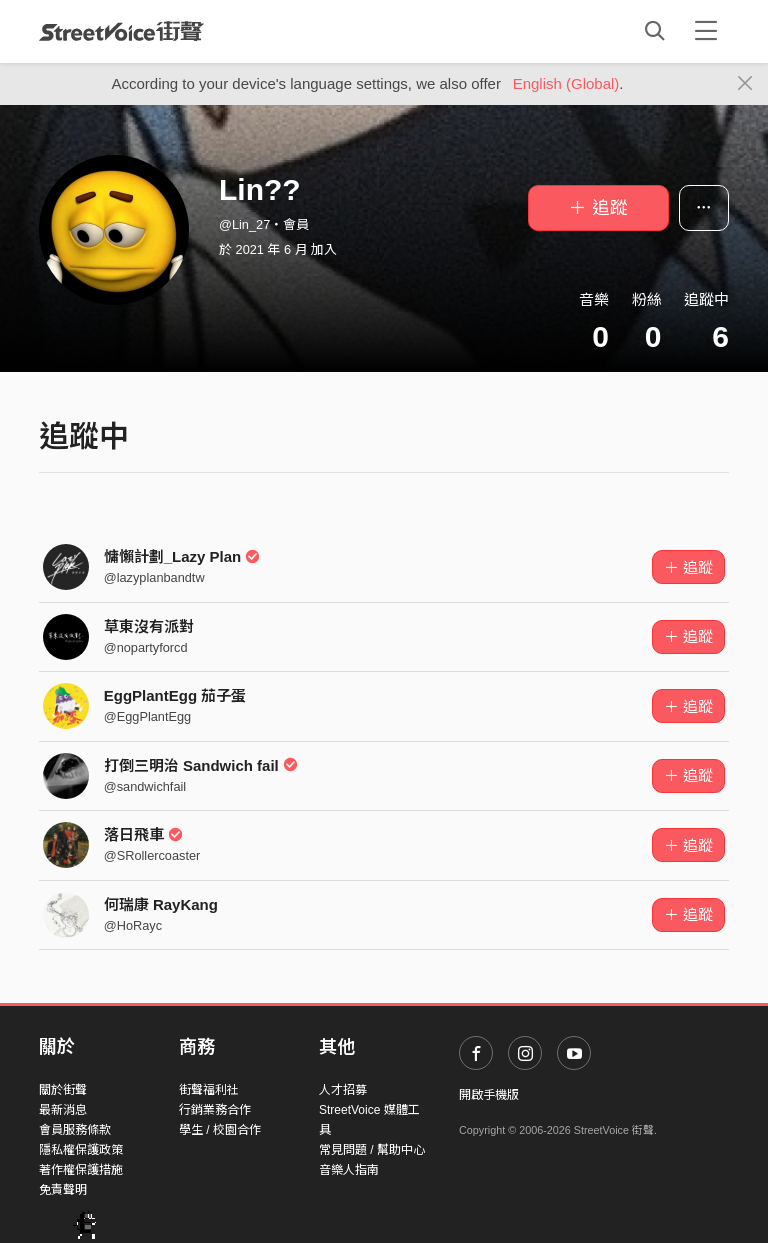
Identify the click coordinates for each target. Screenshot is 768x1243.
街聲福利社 (209, 1090)
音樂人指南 (349, 1170)
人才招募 (343, 1090)
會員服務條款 (75, 1130)
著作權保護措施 (81, 1170)
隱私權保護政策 (81, 1150)
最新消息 (63, 1110)
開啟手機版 (489, 1095)
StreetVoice (121, 31)
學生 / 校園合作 (220, 1130)
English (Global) (566, 83)
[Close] (745, 84)
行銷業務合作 (215, 1110)
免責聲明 (63, 1190)
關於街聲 (63, 1090)
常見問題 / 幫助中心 (372, 1150)
